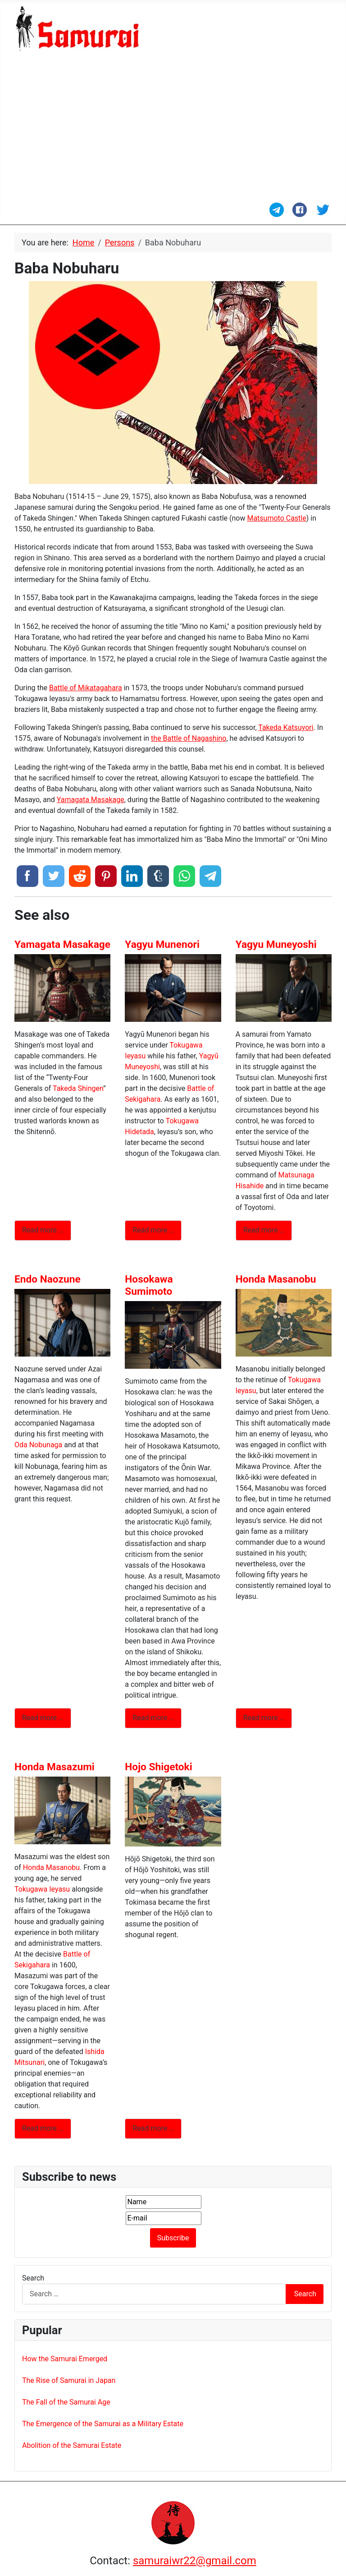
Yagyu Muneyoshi (276, 944)
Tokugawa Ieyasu (42, 1889)
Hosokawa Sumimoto (149, 1285)
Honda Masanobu (276, 1279)
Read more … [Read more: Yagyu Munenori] (153, 1230)
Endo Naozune (47, 1279)
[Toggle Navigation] (20, 213)
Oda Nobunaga (38, 1444)
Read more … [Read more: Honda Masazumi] (43, 2128)
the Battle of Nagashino (188, 738)
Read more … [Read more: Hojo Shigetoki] (153, 2128)
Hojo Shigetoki (158, 1767)
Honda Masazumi (54, 1767)
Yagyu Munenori (162, 944)
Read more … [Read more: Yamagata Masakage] (43, 1230)
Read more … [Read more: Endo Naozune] (43, 1717)
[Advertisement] (173, 128)
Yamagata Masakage (90, 799)
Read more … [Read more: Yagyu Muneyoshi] (264, 1230)
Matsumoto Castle (276, 518)
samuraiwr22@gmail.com (194, 2560)
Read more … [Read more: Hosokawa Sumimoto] (153, 1717)
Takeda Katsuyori (285, 727)
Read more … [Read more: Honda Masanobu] (264, 1717)
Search (33, 2278)
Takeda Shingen (78, 1088)
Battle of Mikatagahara (85, 687)
